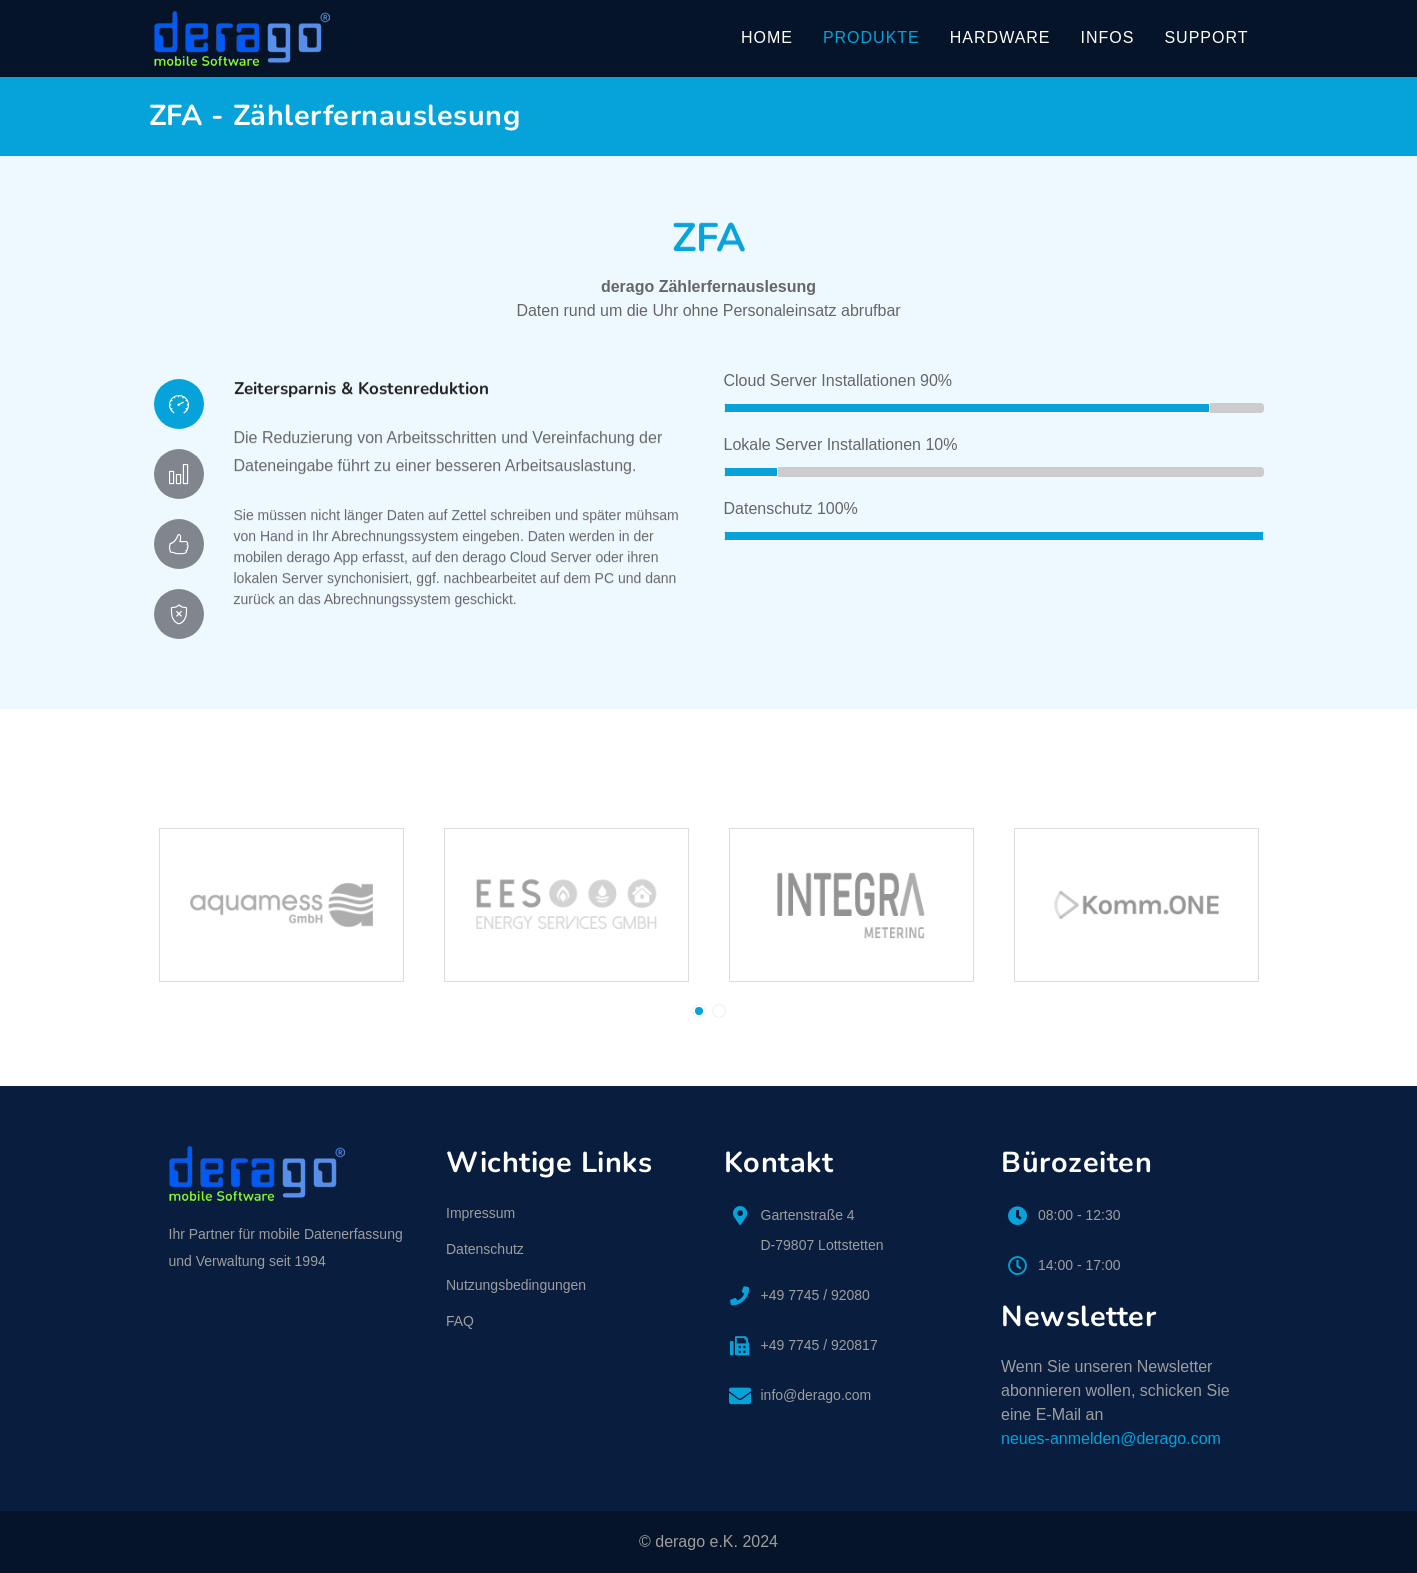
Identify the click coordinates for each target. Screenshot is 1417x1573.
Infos (1108, 37)
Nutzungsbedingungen (516, 1285)
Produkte (871, 37)
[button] (699, 1011)
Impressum (480, 1213)
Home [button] (767, 37)
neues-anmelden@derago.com (1111, 1438)
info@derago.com (816, 1395)
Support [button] (1206, 37)
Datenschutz (485, 1249)
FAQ (460, 1321)
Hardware (1000, 37)
